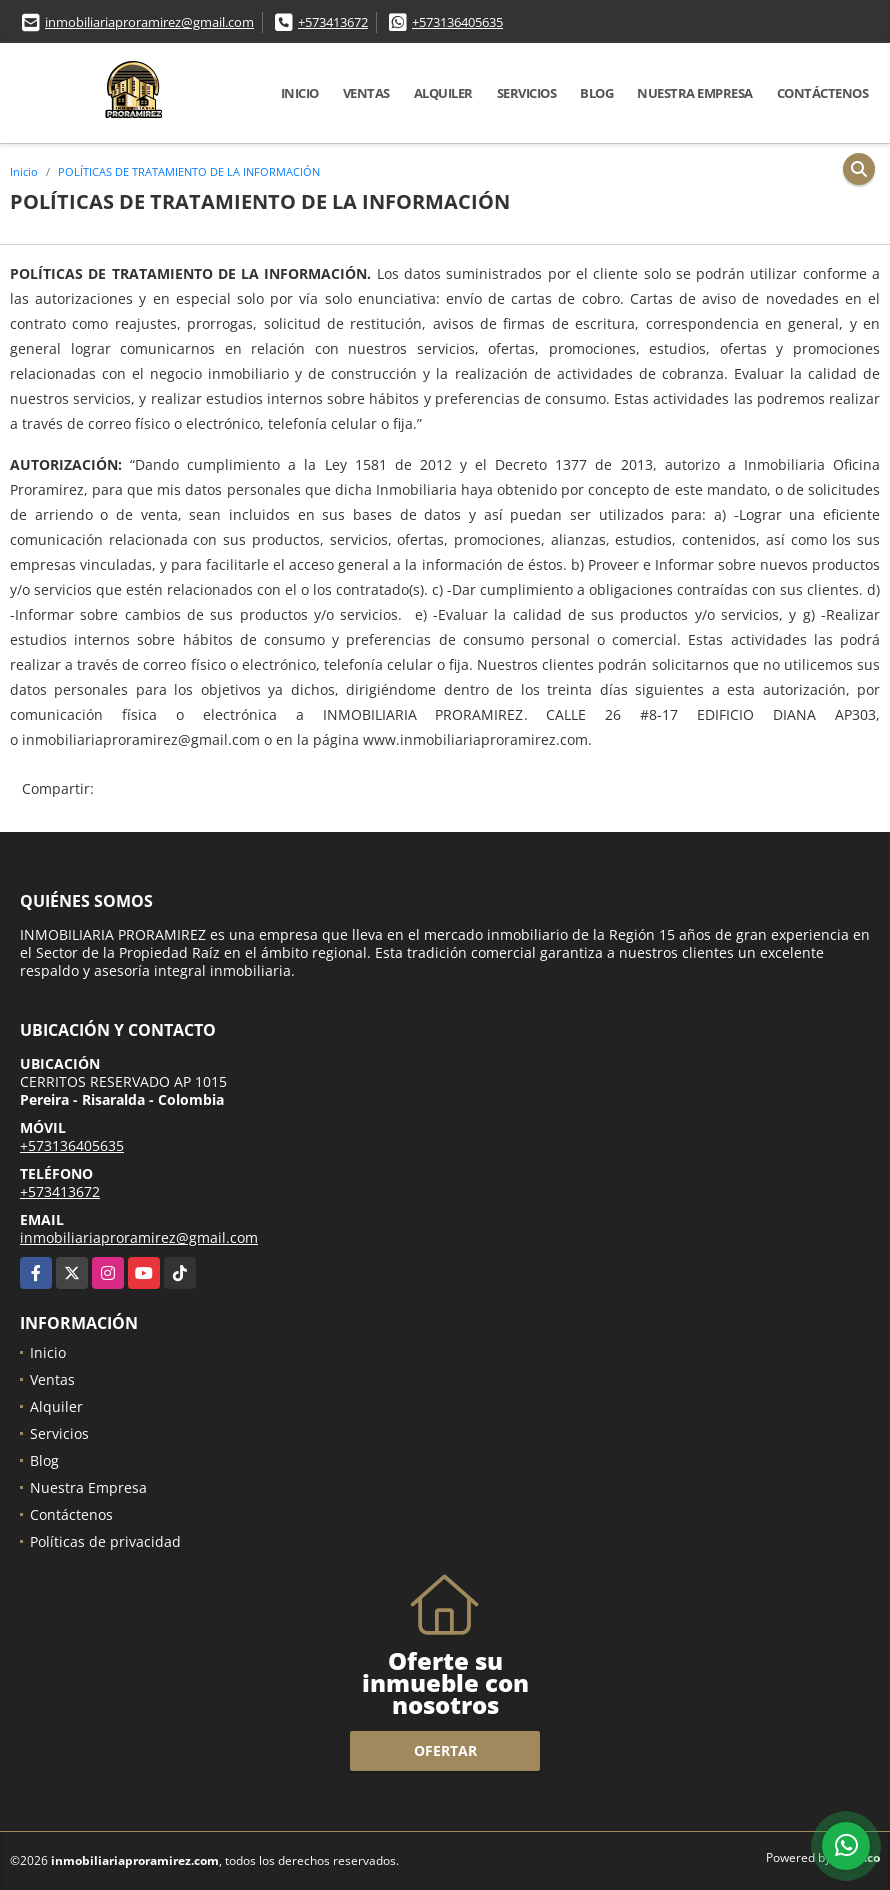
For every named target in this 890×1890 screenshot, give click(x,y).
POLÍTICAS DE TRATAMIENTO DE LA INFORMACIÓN (189, 171)
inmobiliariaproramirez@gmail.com (149, 22)
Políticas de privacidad (105, 1541)
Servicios (527, 93)
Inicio (300, 93)
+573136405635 (457, 22)
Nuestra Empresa (695, 93)
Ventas (366, 93)
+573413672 (333, 22)
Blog (596, 93)
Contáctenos (823, 93)
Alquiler (443, 93)
